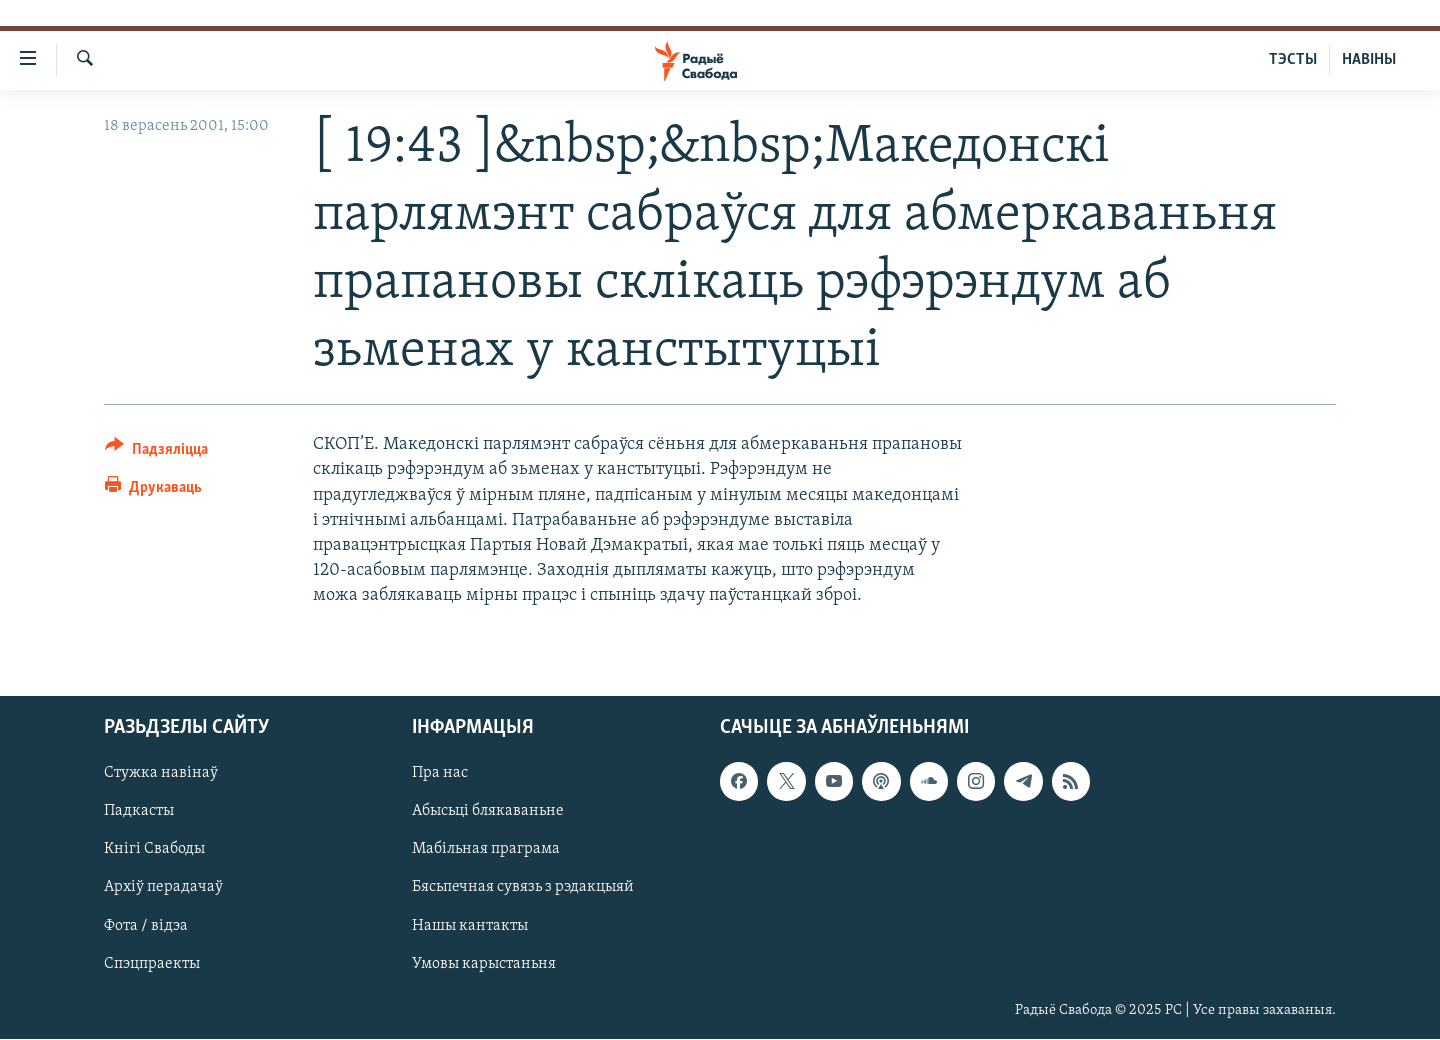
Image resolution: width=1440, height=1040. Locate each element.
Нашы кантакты (470, 926)
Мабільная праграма (486, 850)
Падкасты (139, 812)
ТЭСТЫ (1293, 60)
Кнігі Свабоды (154, 850)
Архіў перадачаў (163, 888)
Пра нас (440, 774)
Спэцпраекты (152, 964)
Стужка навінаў (161, 774)
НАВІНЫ (1369, 60)
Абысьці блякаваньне (488, 812)
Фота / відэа (146, 926)
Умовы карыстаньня (484, 964)
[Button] (156, 452)
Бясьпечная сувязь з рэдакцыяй (523, 888)
